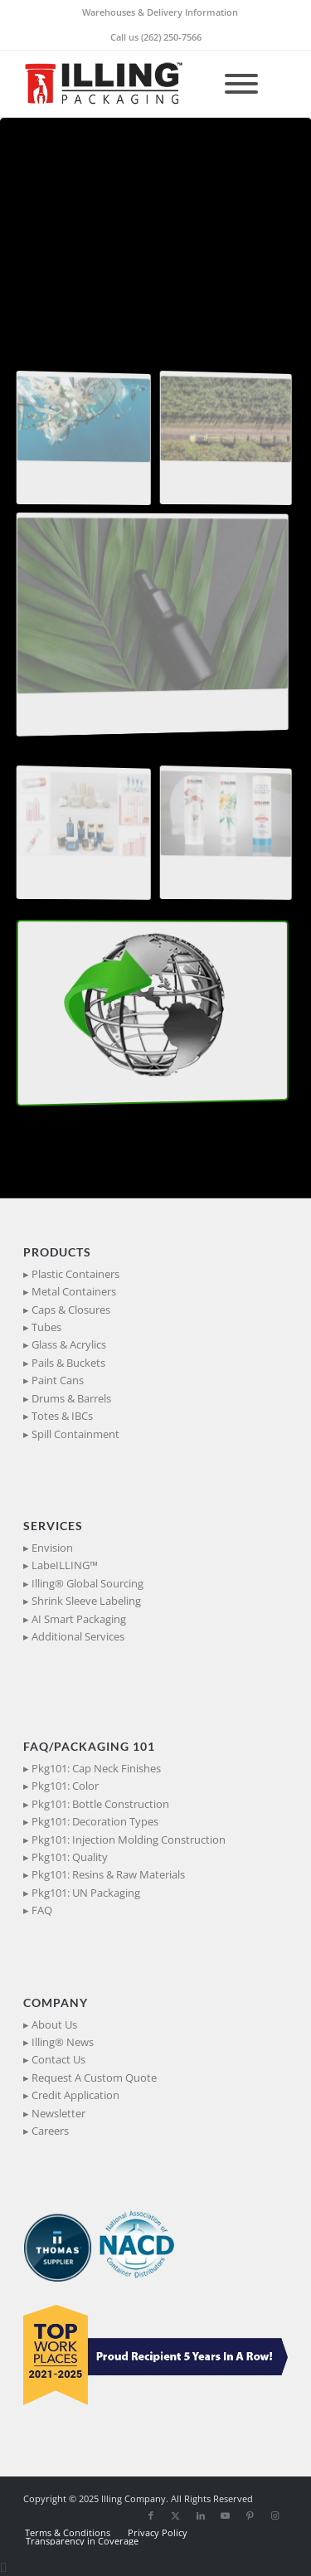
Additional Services (78, 1636)
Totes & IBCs (62, 1415)
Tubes (46, 1327)
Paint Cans (58, 1380)
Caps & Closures (71, 1309)
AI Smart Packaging (79, 1618)
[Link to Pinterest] (250, 2515)
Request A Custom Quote (94, 2077)
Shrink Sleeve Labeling (86, 1600)
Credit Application (75, 2095)
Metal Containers (74, 1291)
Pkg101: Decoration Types (95, 1821)
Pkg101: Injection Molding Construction (129, 1839)
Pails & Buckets (68, 1362)
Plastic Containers (75, 1273)
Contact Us (58, 2059)
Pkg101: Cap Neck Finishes (96, 1768)
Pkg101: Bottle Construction (100, 1803)
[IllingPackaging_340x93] (129, 84)
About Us (54, 2024)
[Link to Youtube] (225, 2515)
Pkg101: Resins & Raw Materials (108, 1874)
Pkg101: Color (65, 1785)
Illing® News (63, 2041)
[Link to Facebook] (150, 2515)
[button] (70, 440)
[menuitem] (160, 12)
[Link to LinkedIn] (200, 2515)
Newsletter (58, 2113)
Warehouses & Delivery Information (160, 12)
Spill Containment (75, 1434)
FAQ (42, 1910)
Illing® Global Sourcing (87, 1583)
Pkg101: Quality (70, 1856)
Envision (52, 1547)
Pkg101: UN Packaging (86, 1892)
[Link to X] (175, 2515)
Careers (50, 2130)
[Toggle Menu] (241, 84)
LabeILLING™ (65, 1565)
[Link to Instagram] (275, 2515)
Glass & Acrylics (69, 1344)
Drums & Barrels (71, 1398)
